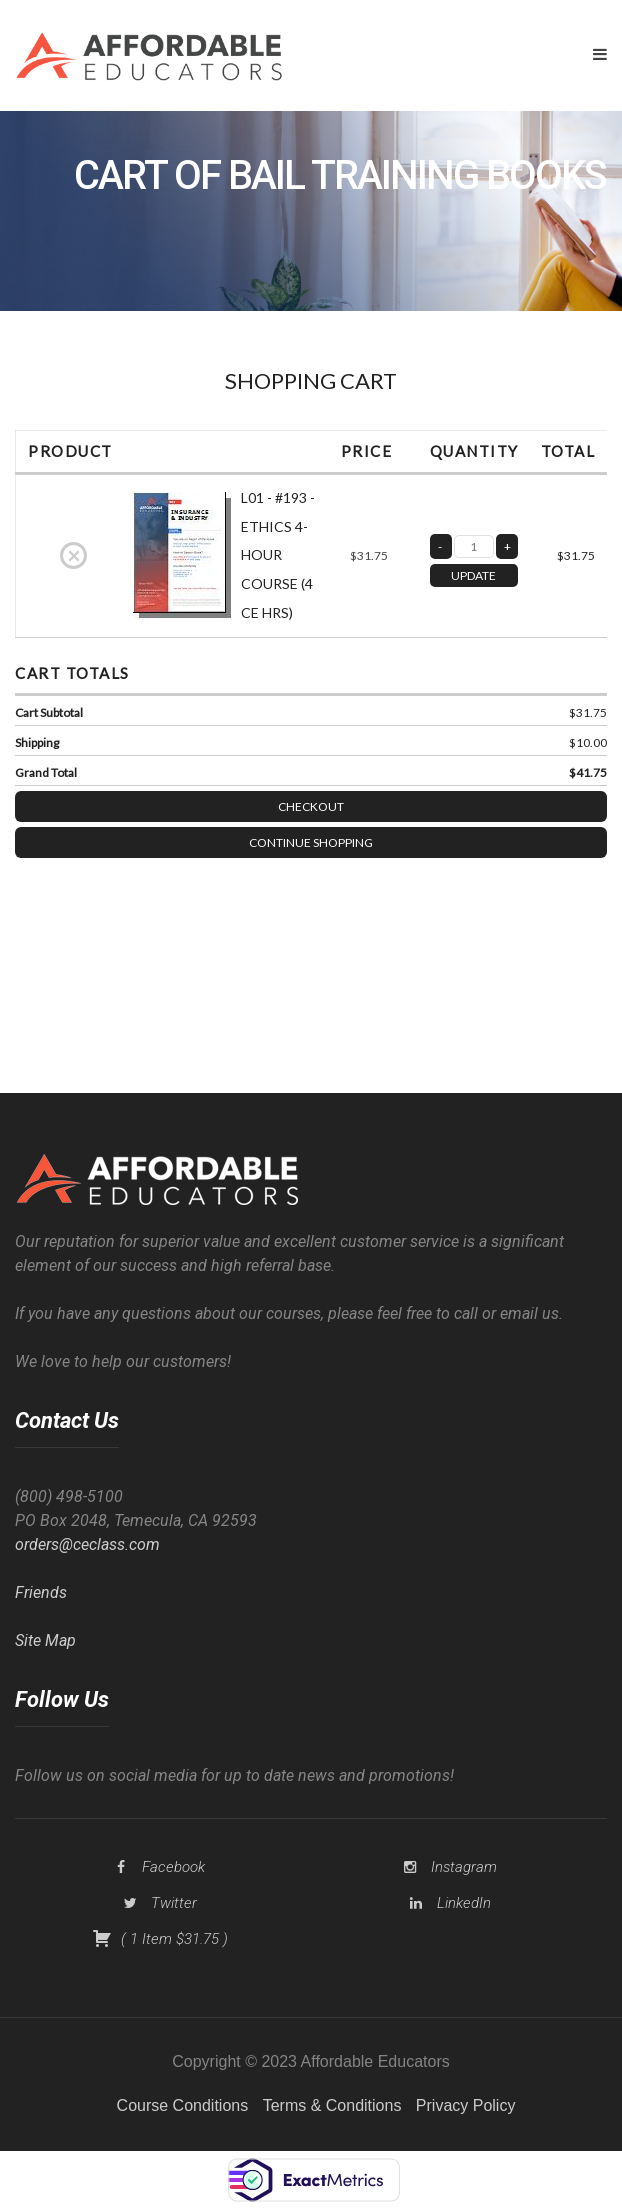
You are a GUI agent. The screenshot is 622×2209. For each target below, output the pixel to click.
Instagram (464, 1867)
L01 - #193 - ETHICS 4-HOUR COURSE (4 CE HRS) (278, 555)
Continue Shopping (311, 842)
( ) (160, 1939)
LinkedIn (464, 1903)
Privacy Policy (466, 2105)
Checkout (311, 806)
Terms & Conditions (332, 2105)
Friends (41, 1592)
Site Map (45, 1640)
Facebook (173, 1867)
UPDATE (473, 575)
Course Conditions (183, 2105)
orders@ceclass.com (87, 1544)
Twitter (174, 1903)
